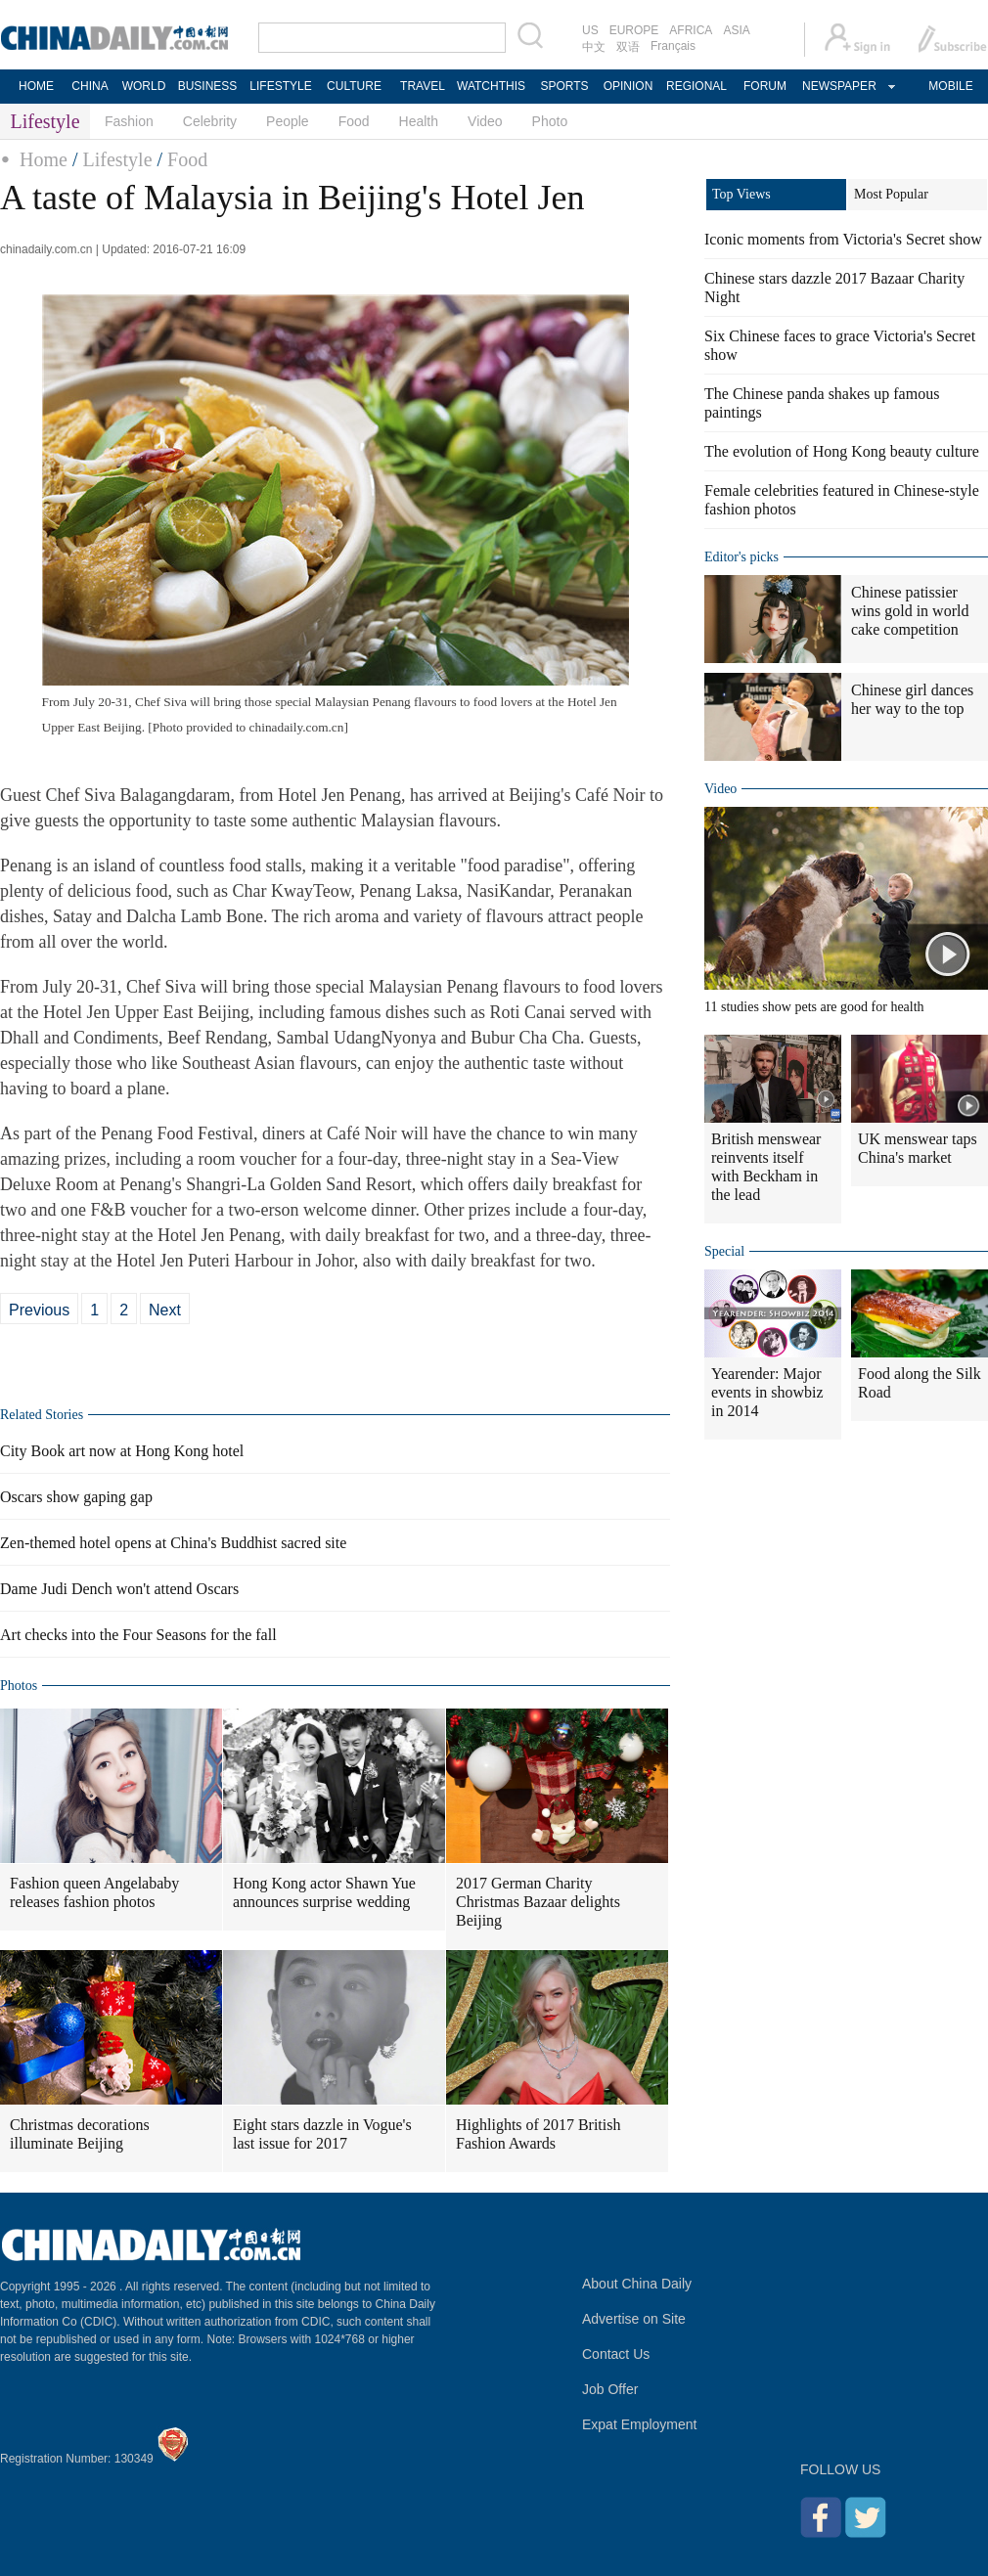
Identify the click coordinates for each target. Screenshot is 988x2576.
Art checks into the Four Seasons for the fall (138, 1634)
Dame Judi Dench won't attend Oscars (119, 1588)
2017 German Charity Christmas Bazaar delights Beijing (538, 1902)
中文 (594, 47)
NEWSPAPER (838, 86)
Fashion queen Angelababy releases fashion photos (94, 1892)
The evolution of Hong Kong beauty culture (841, 451)
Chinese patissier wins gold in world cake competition (909, 611)
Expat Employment (639, 2424)
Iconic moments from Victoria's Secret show (843, 239)
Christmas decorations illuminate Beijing (80, 2134)
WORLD (144, 86)
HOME (36, 86)
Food (354, 121)
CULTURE (354, 86)
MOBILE (950, 86)
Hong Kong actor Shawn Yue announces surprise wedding (324, 1892)
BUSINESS (208, 86)
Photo (550, 121)
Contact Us (616, 2354)
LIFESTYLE (280, 86)
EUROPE (634, 30)
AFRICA (690, 30)
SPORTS (564, 86)
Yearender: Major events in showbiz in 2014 (767, 1392)
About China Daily (637, 2283)
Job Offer (610, 2389)
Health (418, 121)
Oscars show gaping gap (76, 1496)
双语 (628, 47)
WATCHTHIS (491, 86)
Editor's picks (741, 557)
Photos (18, 1685)
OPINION (628, 86)
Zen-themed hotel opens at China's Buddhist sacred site (173, 1542)
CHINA (89, 86)
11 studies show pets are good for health (814, 1006)
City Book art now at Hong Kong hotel (122, 1451)
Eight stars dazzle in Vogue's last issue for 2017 (322, 2134)
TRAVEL (422, 86)
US (590, 30)
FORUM (764, 86)
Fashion (129, 121)
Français (673, 46)
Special (724, 1251)
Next (165, 1310)
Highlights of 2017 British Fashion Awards (538, 2134)
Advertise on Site (634, 2319)
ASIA (736, 30)
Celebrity (210, 121)
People (287, 121)
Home (43, 159)
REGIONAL (696, 86)
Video (485, 121)
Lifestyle (117, 159)
